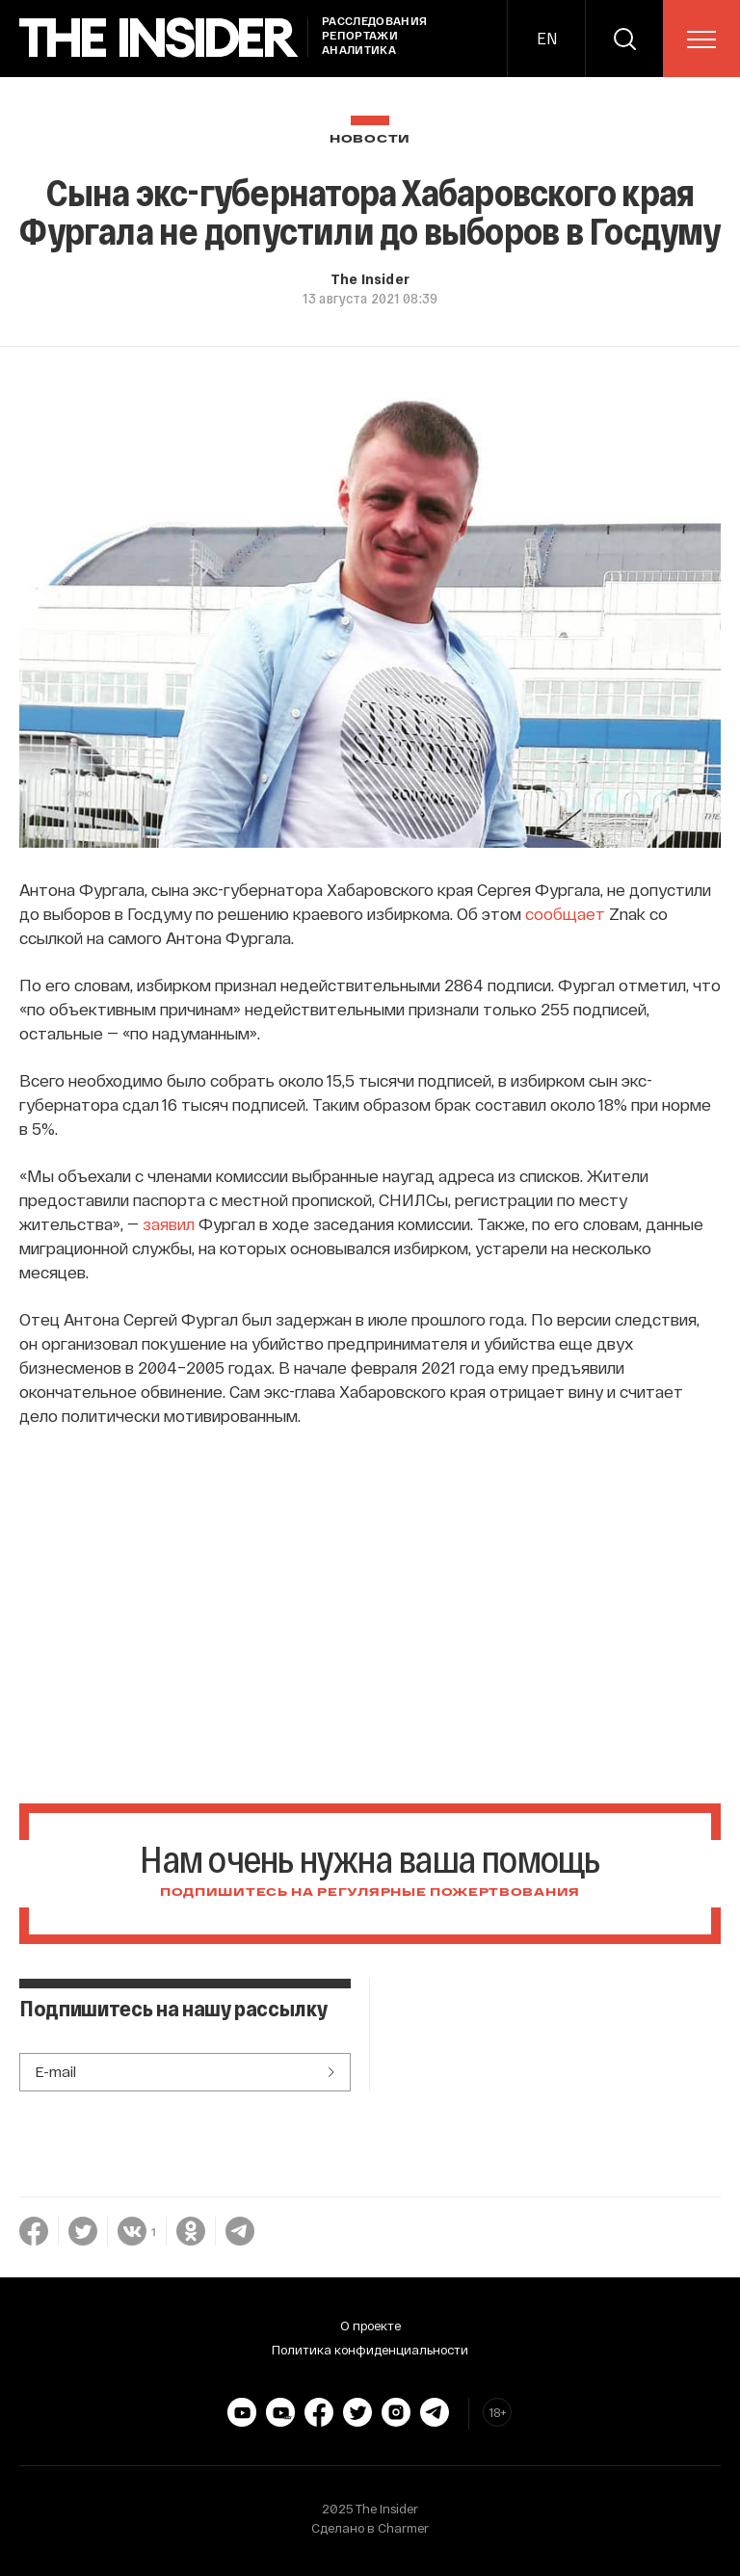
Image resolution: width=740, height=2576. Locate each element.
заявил (170, 1223)
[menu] (701, 39)
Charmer (403, 2528)
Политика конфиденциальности (370, 2349)
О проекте (370, 2325)
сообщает (565, 913)
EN (547, 38)
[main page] (159, 38)
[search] (624, 38)
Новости (370, 139)
